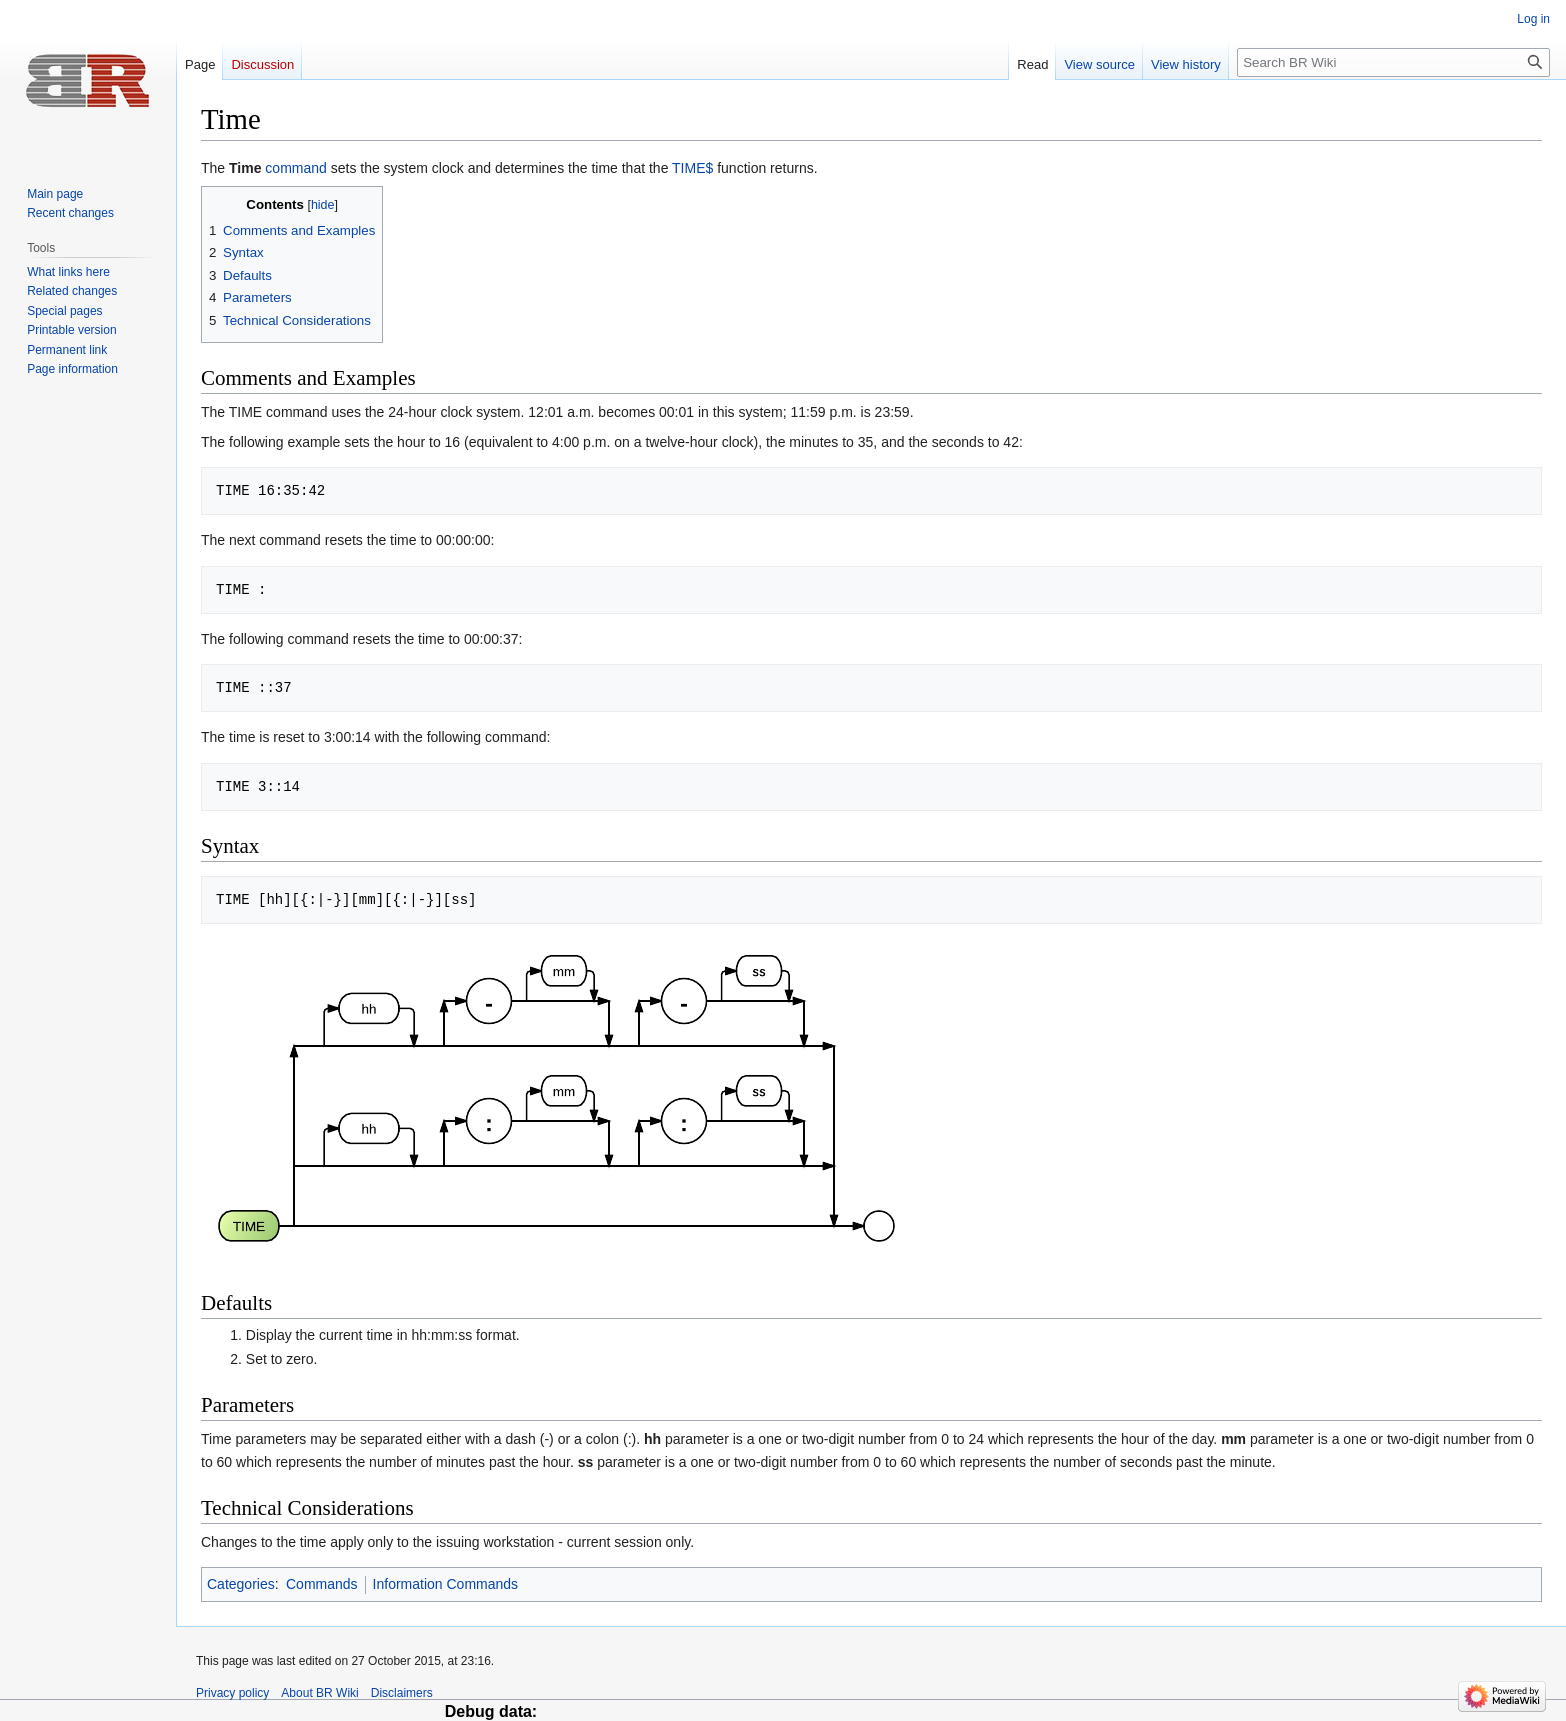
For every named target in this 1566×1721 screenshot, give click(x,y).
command (295, 168)
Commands (322, 1584)
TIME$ (692, 168)
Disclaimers (402, 1693)
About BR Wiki (319, 1693)
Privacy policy (232, 1693)
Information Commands (446, 1584)
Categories (241, 1584)
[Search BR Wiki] (1393, 62)
